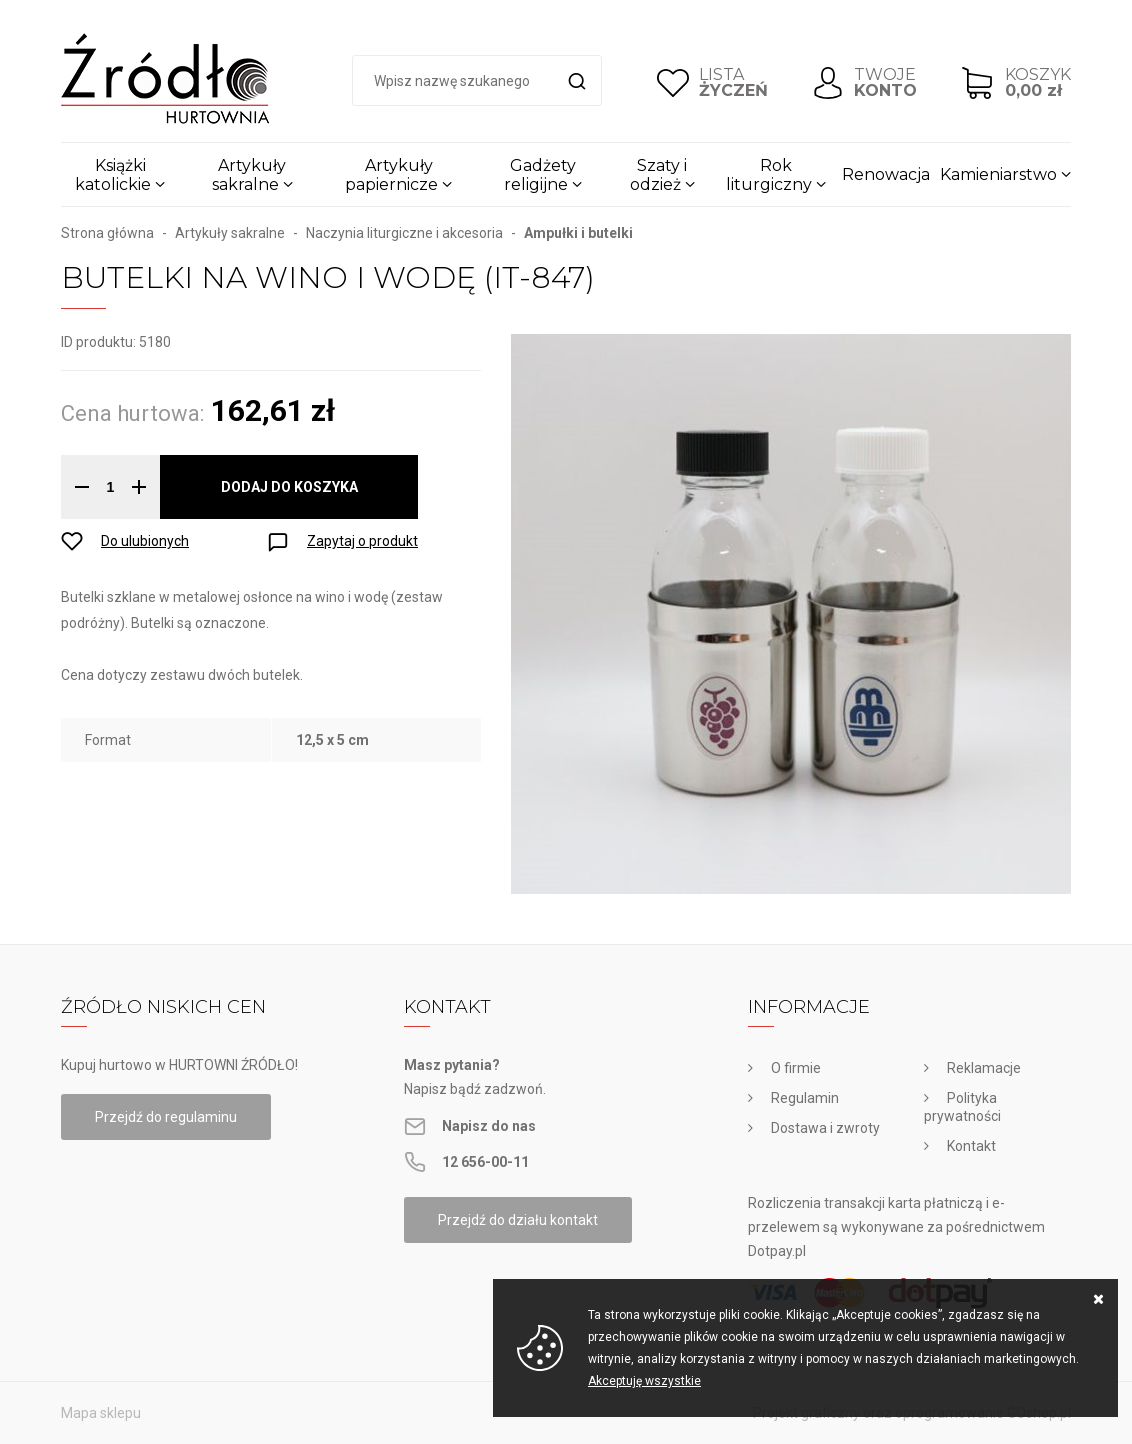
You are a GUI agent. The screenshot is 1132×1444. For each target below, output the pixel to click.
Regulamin (805, 1098)
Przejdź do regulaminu (166, 1117)
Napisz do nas (489, 1126)
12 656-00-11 (485, 1162)
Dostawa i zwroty (825, 1128)
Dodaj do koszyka (289, 487)
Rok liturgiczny (769, 175)
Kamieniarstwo (998, 174)
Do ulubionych (145, 541)
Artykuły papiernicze (391, 175)
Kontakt (971, 1146)
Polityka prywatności (962, 1107)
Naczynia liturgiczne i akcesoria (404, 233)
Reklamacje (984, 1068)
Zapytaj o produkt (362, 541)
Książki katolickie (113, 175)
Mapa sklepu (101, 1413)
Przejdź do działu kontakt (518, 1220)
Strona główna (107, 233)
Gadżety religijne (540, 175)
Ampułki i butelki (578, 233)
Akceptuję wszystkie (644, 1381)
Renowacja (886, 174)
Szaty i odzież (659, 175)
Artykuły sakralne (249, 175)
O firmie (796, 1068)
